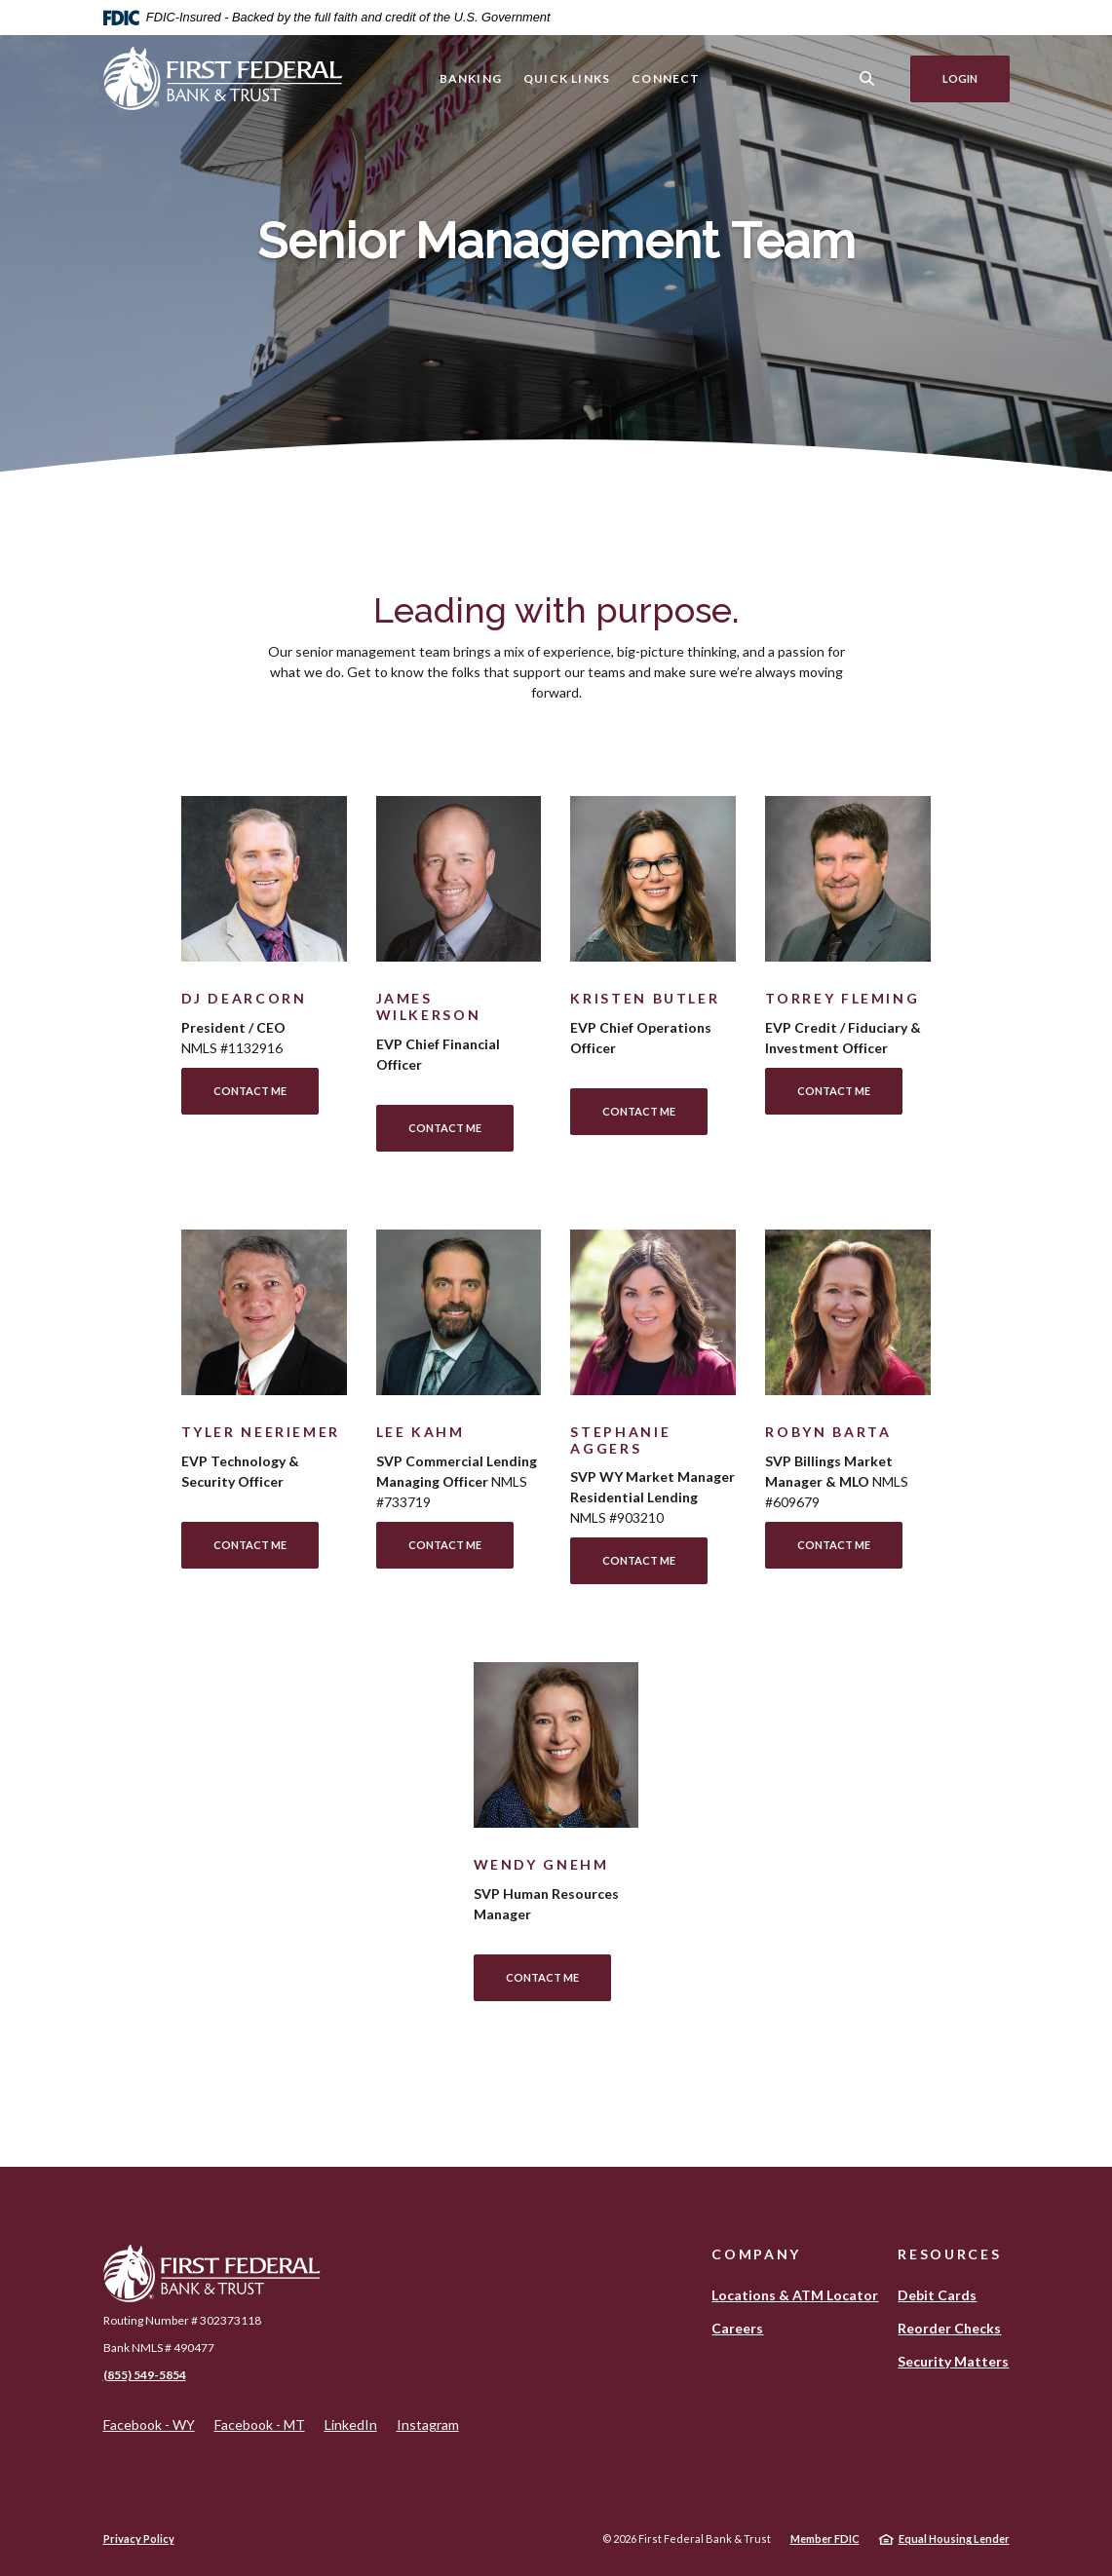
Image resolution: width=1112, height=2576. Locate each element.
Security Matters (953, 2361)
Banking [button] (470, 78)
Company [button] (755, 2254)
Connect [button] (666, 78)
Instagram (428, 2425)
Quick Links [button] (566, 78)
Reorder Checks (949, 2328)
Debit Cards (937, 2295)
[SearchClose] (866, 78)
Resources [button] (949, 2254)
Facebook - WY (149, 2425)
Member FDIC (825, 2538)
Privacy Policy (138, 2538)
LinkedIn (351, 2425)
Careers (737, 2328)
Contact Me (250, 1090)
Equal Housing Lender (954, 2538)
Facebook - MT (259, 2425)
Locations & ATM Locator (794, 2295)
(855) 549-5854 (144, 2375)
